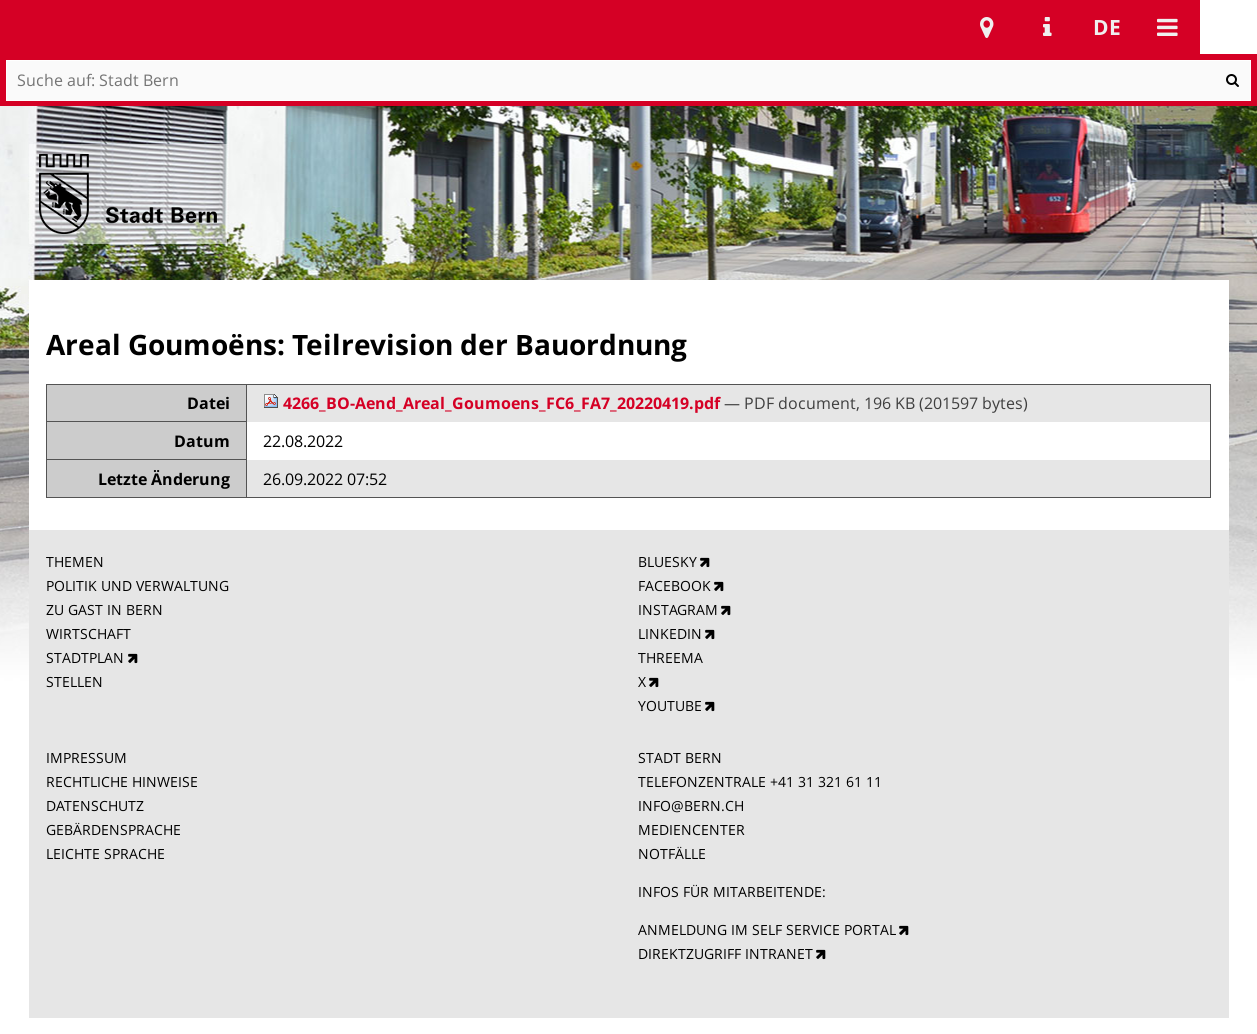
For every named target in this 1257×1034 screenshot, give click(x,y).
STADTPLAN (85, 657)
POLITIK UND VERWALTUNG (137, 585)
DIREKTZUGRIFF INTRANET (725, 953)
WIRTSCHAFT (88, 633)
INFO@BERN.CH (691, 805)
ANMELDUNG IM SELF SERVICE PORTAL (767, 929)
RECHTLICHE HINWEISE (122, 781)
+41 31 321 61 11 (826, 781)
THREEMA (670, 657)
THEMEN (75, 561)
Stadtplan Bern (987, 27)
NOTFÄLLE (672, 853)
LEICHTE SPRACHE (105, 853)
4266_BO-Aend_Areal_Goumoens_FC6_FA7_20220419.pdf (493, 403)
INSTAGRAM (678, 609)
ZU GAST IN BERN (104, 609)
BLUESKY (667, 561)
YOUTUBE (670, 705)
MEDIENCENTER (691, 829)
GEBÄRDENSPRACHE (113, 829)
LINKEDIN (670, 633)
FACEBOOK (674, 585)
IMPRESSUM (86, 757)
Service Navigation (1047, 27)
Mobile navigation (1167, 27)
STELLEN (74, 681)
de (1107, 27)
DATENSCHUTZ (95, 805)
